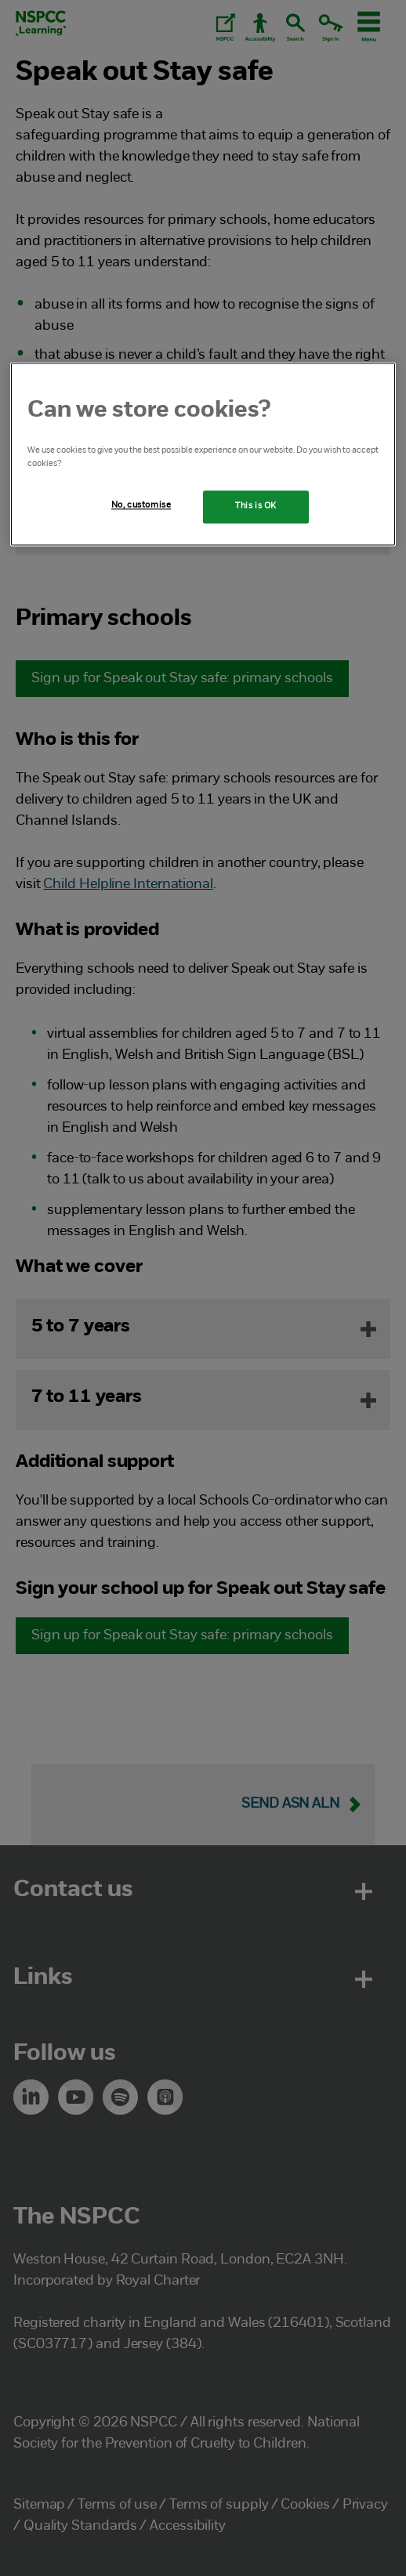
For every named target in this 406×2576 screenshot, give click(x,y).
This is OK (256, 506)
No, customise (141, 506)
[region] (203, 455)
